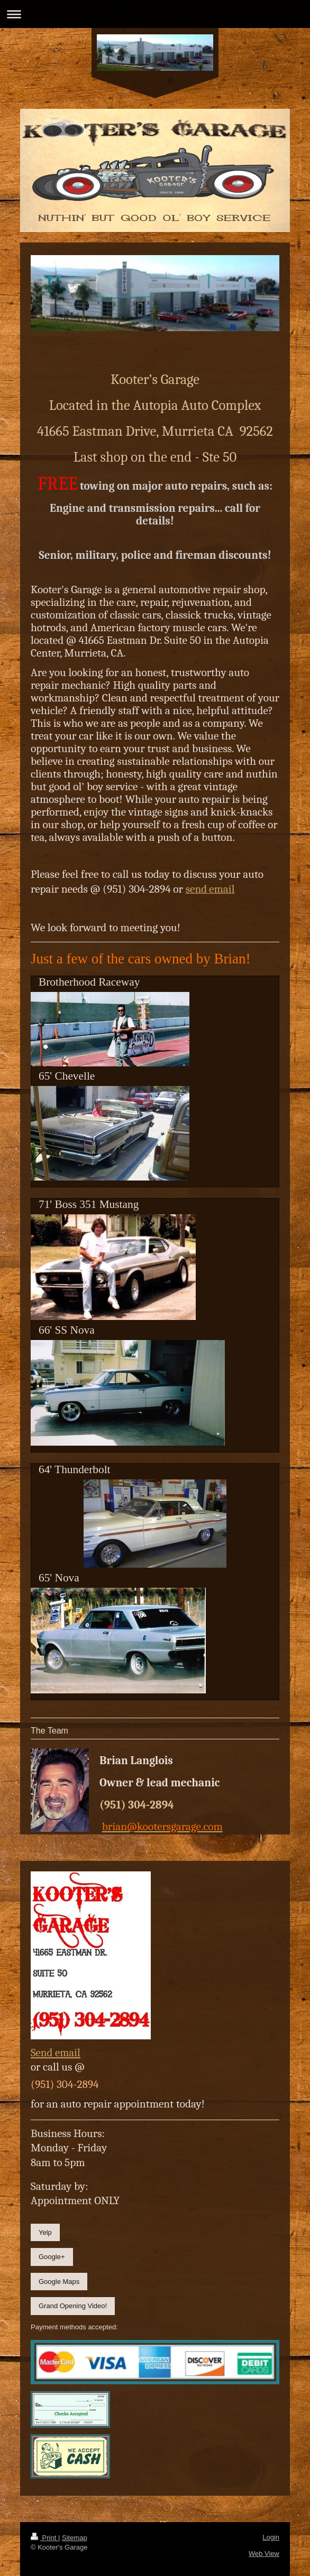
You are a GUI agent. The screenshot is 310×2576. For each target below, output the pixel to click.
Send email (55, 2052)
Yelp (45, 2232)
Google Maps (59, 2281)
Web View (264, 2554)
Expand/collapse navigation (155, 14)
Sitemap (74, 2538)
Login (270, 2537)
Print (44, 2538)
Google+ (52, 2257)
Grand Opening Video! (73, 2306)
